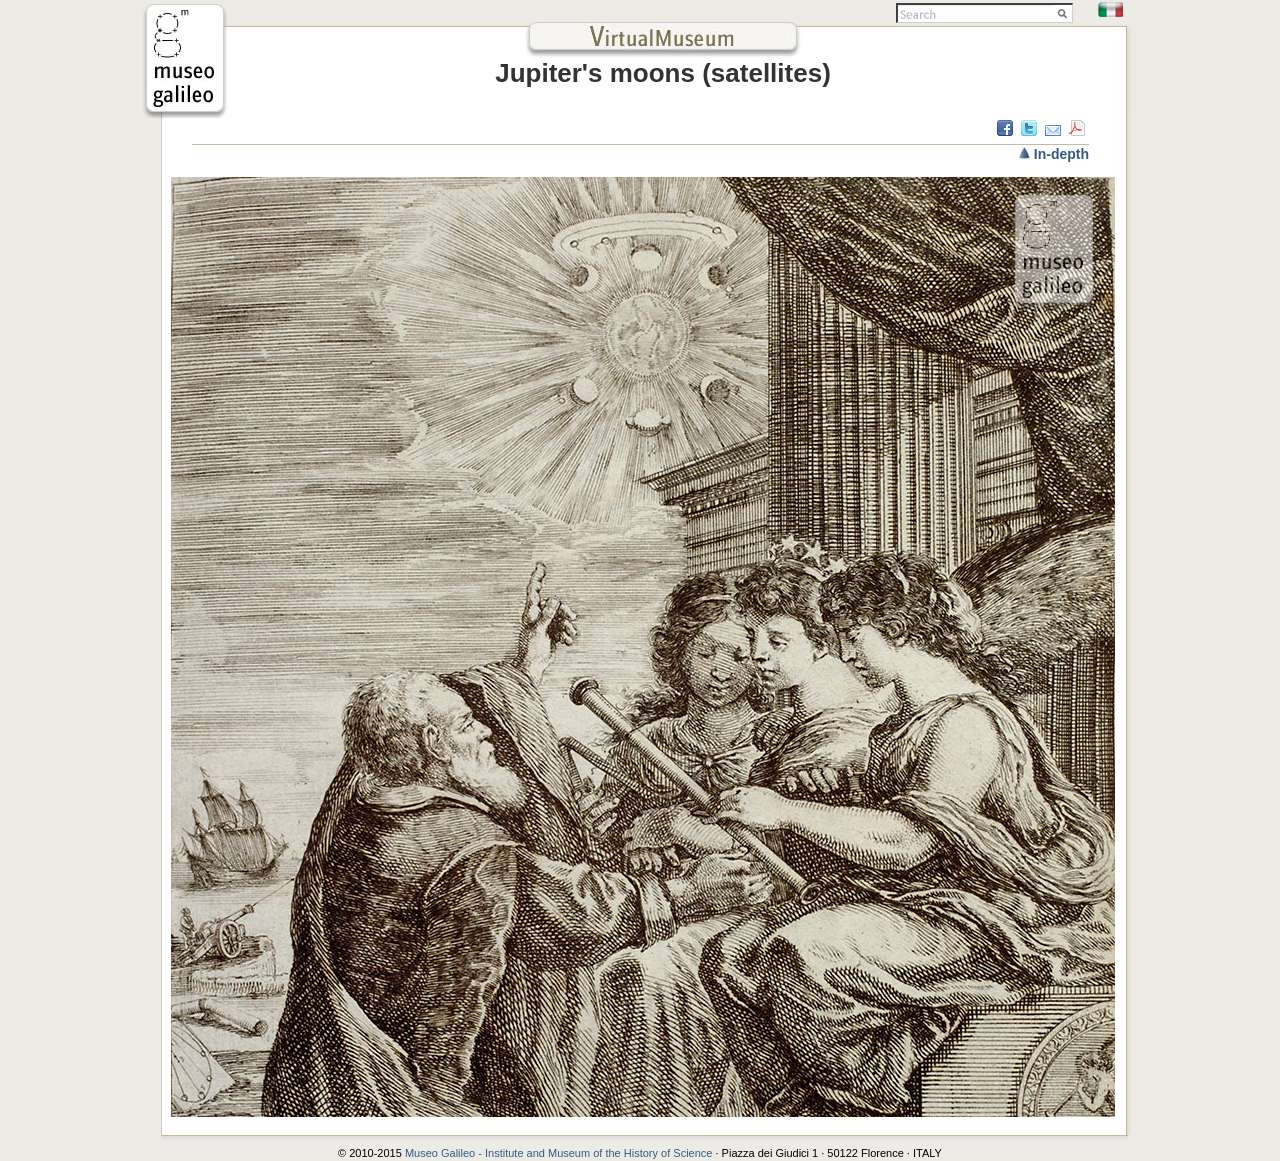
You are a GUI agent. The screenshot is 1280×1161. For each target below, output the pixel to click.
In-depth (1061, 154)
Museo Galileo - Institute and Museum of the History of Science (560, 1153)
